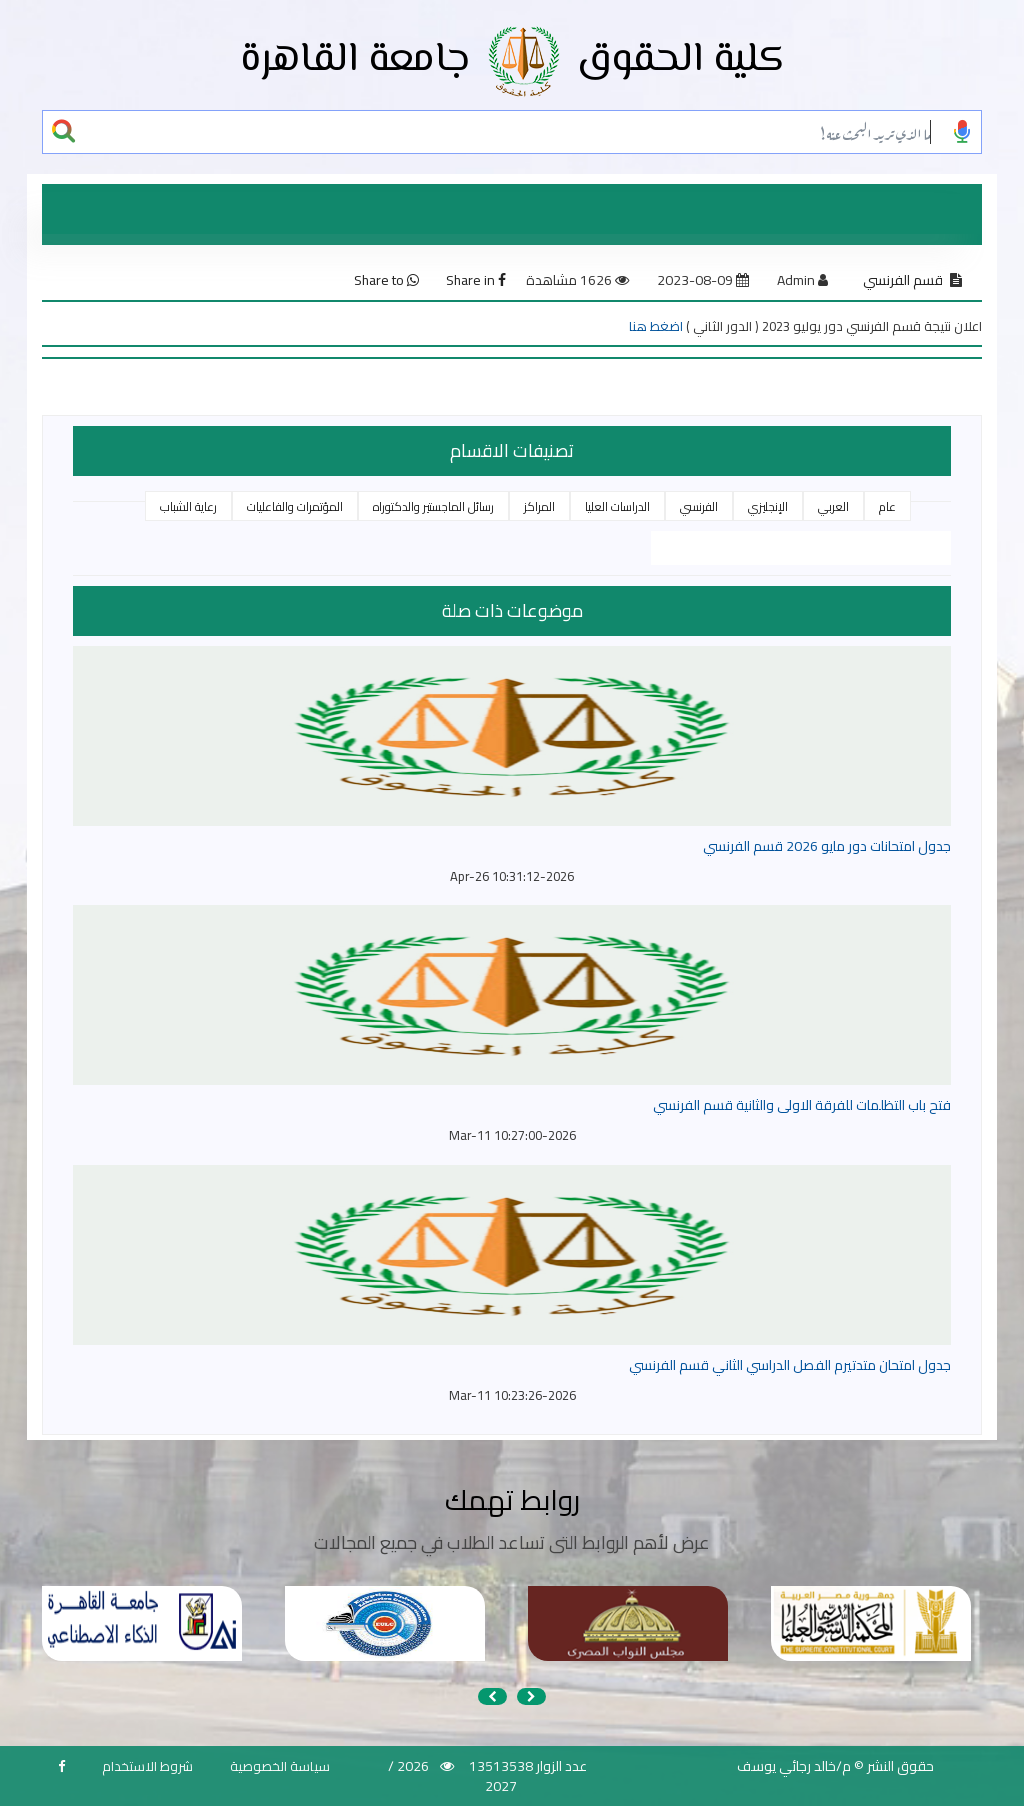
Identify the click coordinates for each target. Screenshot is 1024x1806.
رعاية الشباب (188, 506)
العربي (833, 506)
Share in (476, 280)
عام (887, 506)
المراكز (539, 506)
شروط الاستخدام (147, 1766)
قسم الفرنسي (903, 280)
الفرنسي (699, 506)
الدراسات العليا (617, 506)
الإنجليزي (768, 506)
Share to (386, 280)
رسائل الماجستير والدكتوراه (433, 506)
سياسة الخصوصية (280, 1766)
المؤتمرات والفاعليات (295, 506)
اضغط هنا (656, 326)
